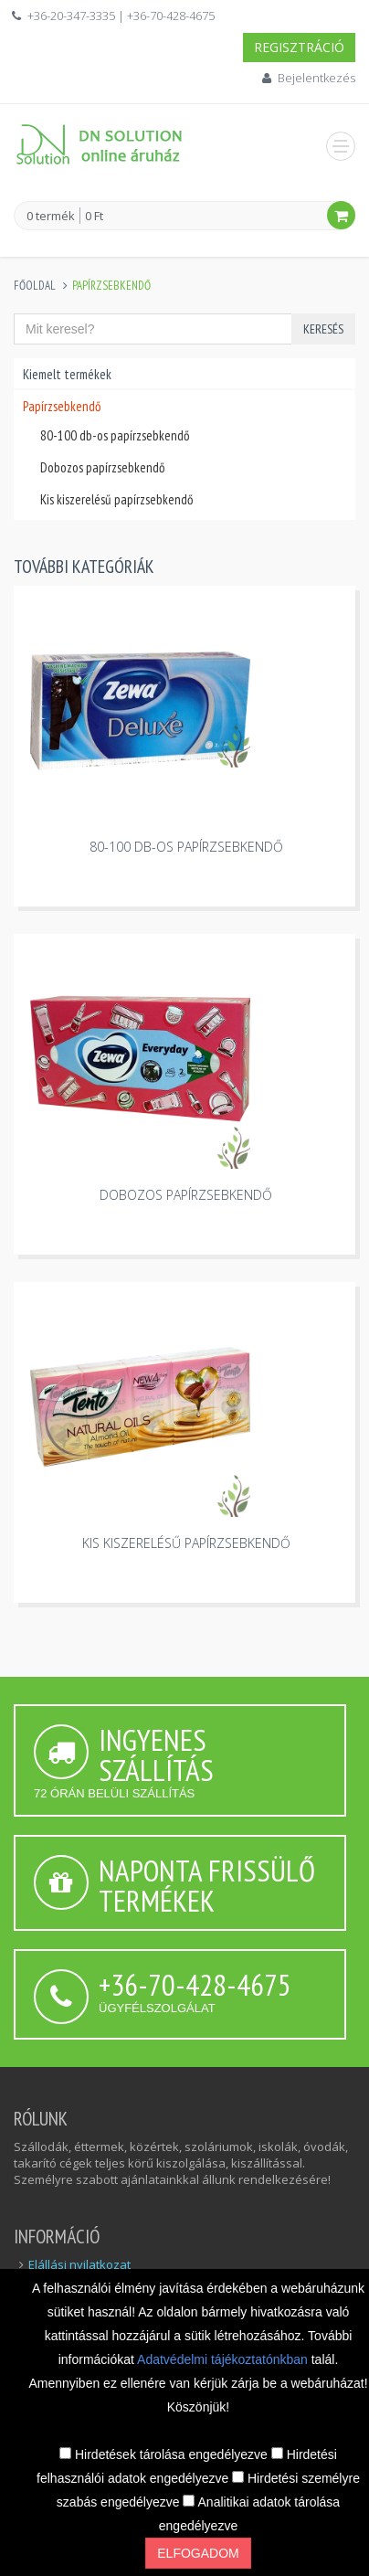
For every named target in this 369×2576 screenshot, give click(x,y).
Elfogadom (197, 2553)
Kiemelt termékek (67, 374)
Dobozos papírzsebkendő (102, 467)
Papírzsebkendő (61, 406)
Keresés (323, 329)
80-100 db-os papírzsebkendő (114, 435)
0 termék (50, 216)
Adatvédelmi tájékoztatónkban (224, 2359)
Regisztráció (299, 47)
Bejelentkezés (316, 77)
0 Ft (94, 215)
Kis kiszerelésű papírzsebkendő (116, 499)
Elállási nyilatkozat (79, 2264)
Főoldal (35, 285)
